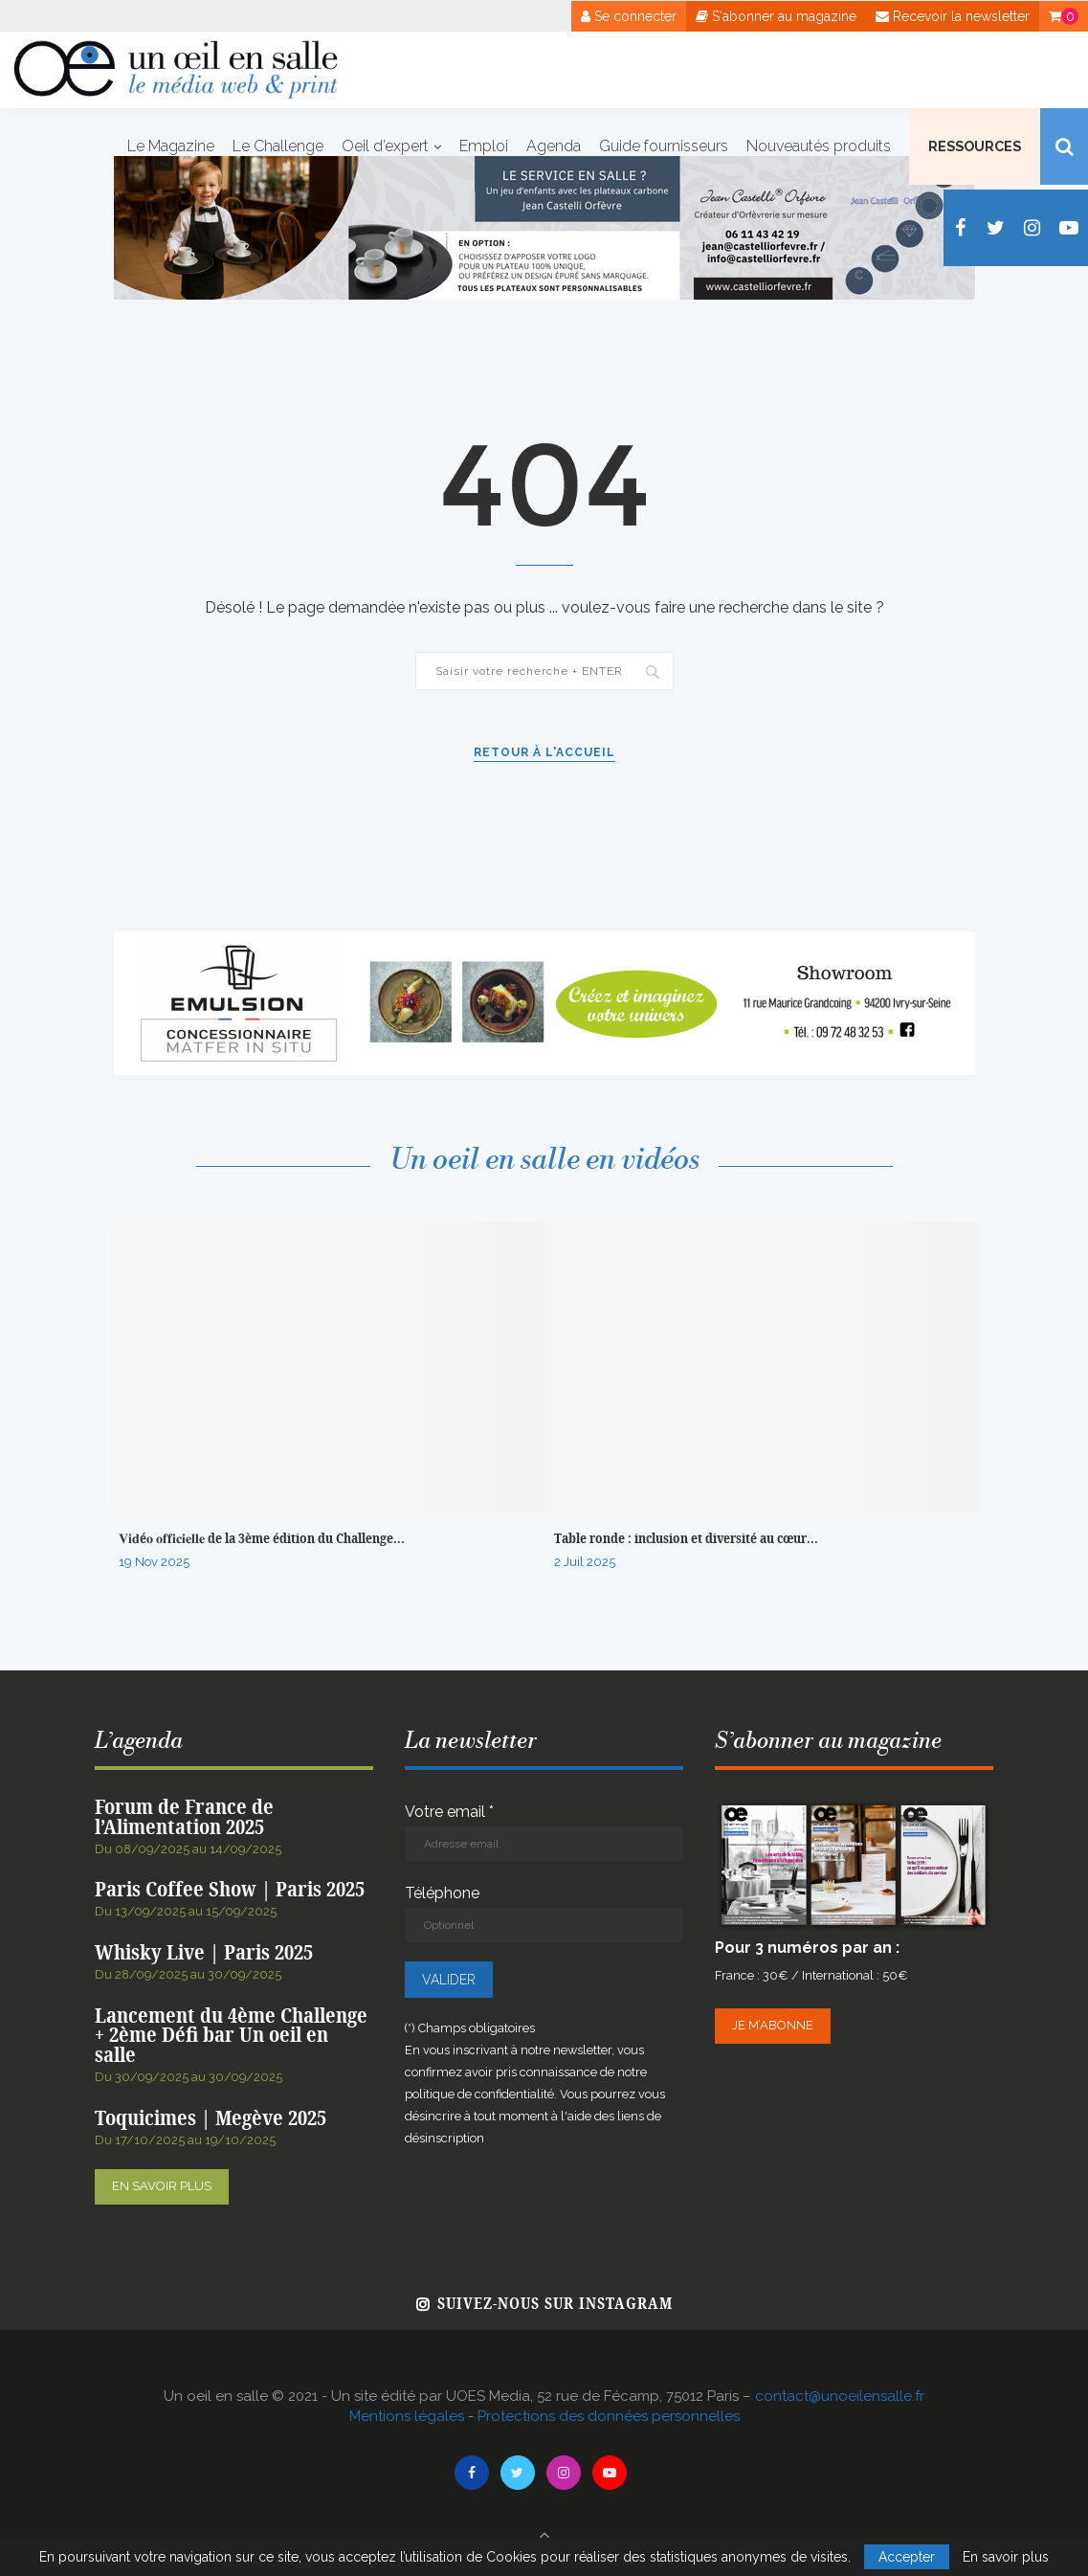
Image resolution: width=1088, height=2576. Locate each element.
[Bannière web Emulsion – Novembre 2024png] (544, 940)
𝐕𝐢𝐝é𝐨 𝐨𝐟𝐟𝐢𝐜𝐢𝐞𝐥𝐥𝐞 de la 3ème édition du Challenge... (262, 1539)
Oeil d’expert (385, 146)
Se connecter (629, 16)
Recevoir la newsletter (953, 16)
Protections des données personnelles (608, 2416)
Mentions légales (406, 2416)
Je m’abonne (772, 2025)
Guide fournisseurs (663, 146)
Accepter (906, 2557)
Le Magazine (170, 146)
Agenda (553, 146)
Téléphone (544, 1913)
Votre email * (544, 1832)
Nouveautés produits (818, 146)
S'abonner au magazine (776, 16)
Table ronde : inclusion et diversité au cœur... (686, 1539)
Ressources (974, 146)
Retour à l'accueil (544, 752)
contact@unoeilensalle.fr (839, 2396)
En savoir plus (161, 2186)
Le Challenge (278, 146)
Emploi (483, 146)
